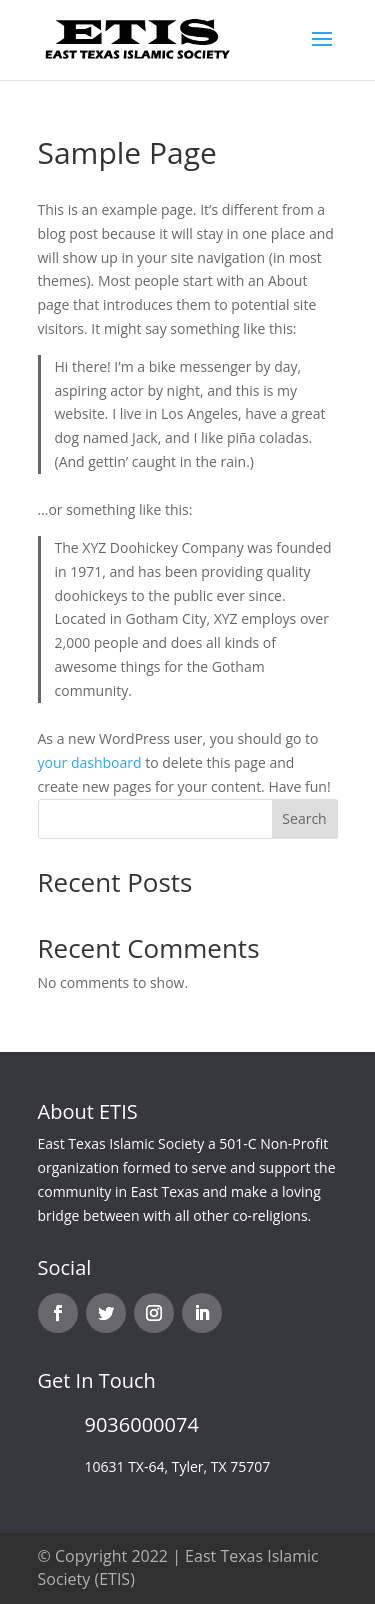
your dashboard (90, 762)
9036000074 (142, 1424)
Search (304, 818)
